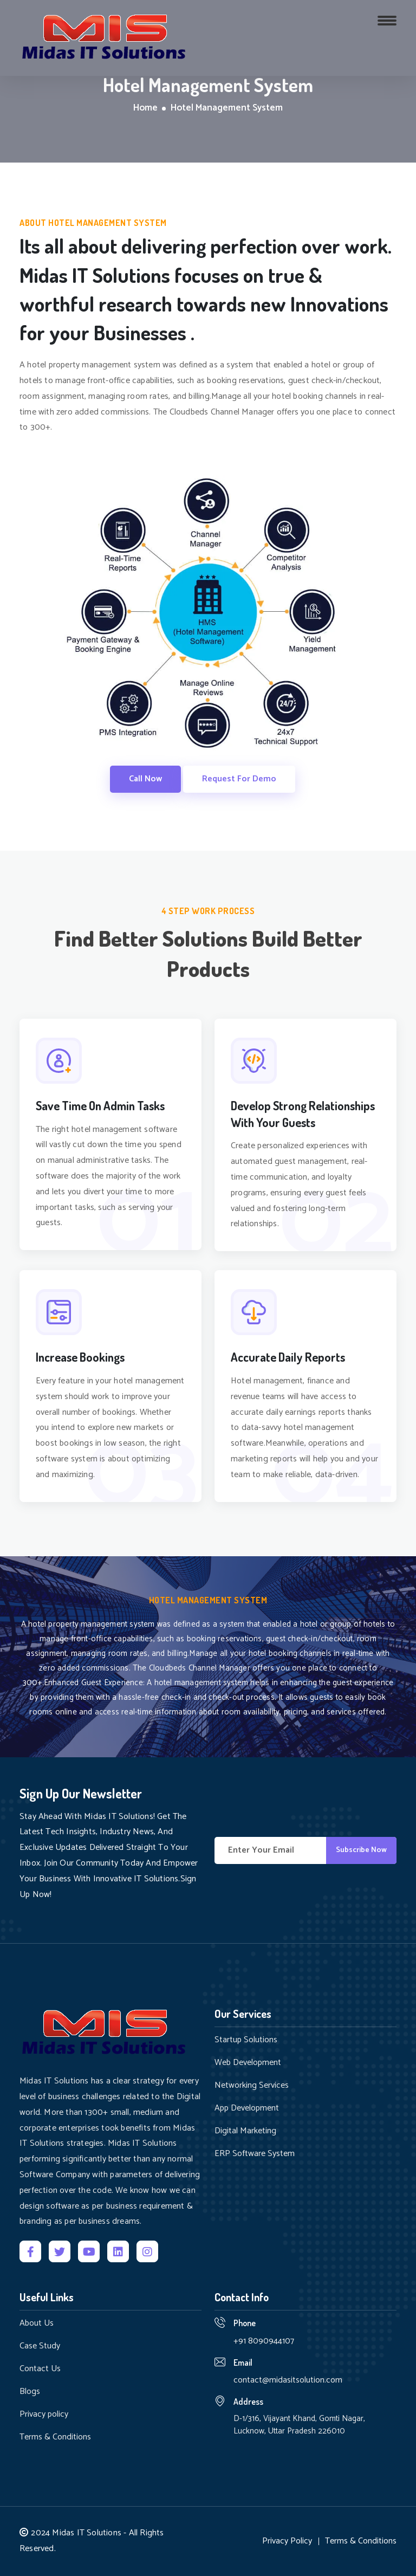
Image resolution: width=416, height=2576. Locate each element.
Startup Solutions (245, 2040)
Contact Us (40, 2369)
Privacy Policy (287, 2541)
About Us (37, 2323)
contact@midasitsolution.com (287, 2380)
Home (145, 108)
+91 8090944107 (263, 2341)
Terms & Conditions (55, 2437)
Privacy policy (44, 2414)
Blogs (30, 2391)
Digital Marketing (245, 2131)
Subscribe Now (361, 1850)
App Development (246, 2108)
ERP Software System (254, 2153)
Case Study (40, 2346)
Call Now (145, 779)
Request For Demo (239, 779)
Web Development (247, 2062)
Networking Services (251, 2085)
